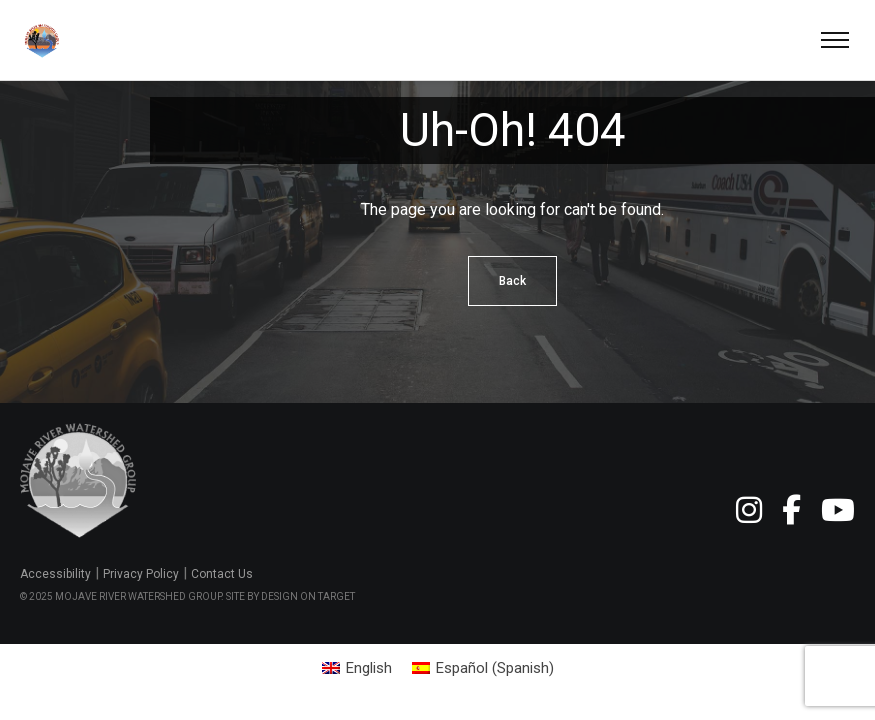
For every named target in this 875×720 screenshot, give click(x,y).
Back (512, 281)
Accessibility (55, 574)
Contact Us (222, 574)
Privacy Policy (141, 574)
